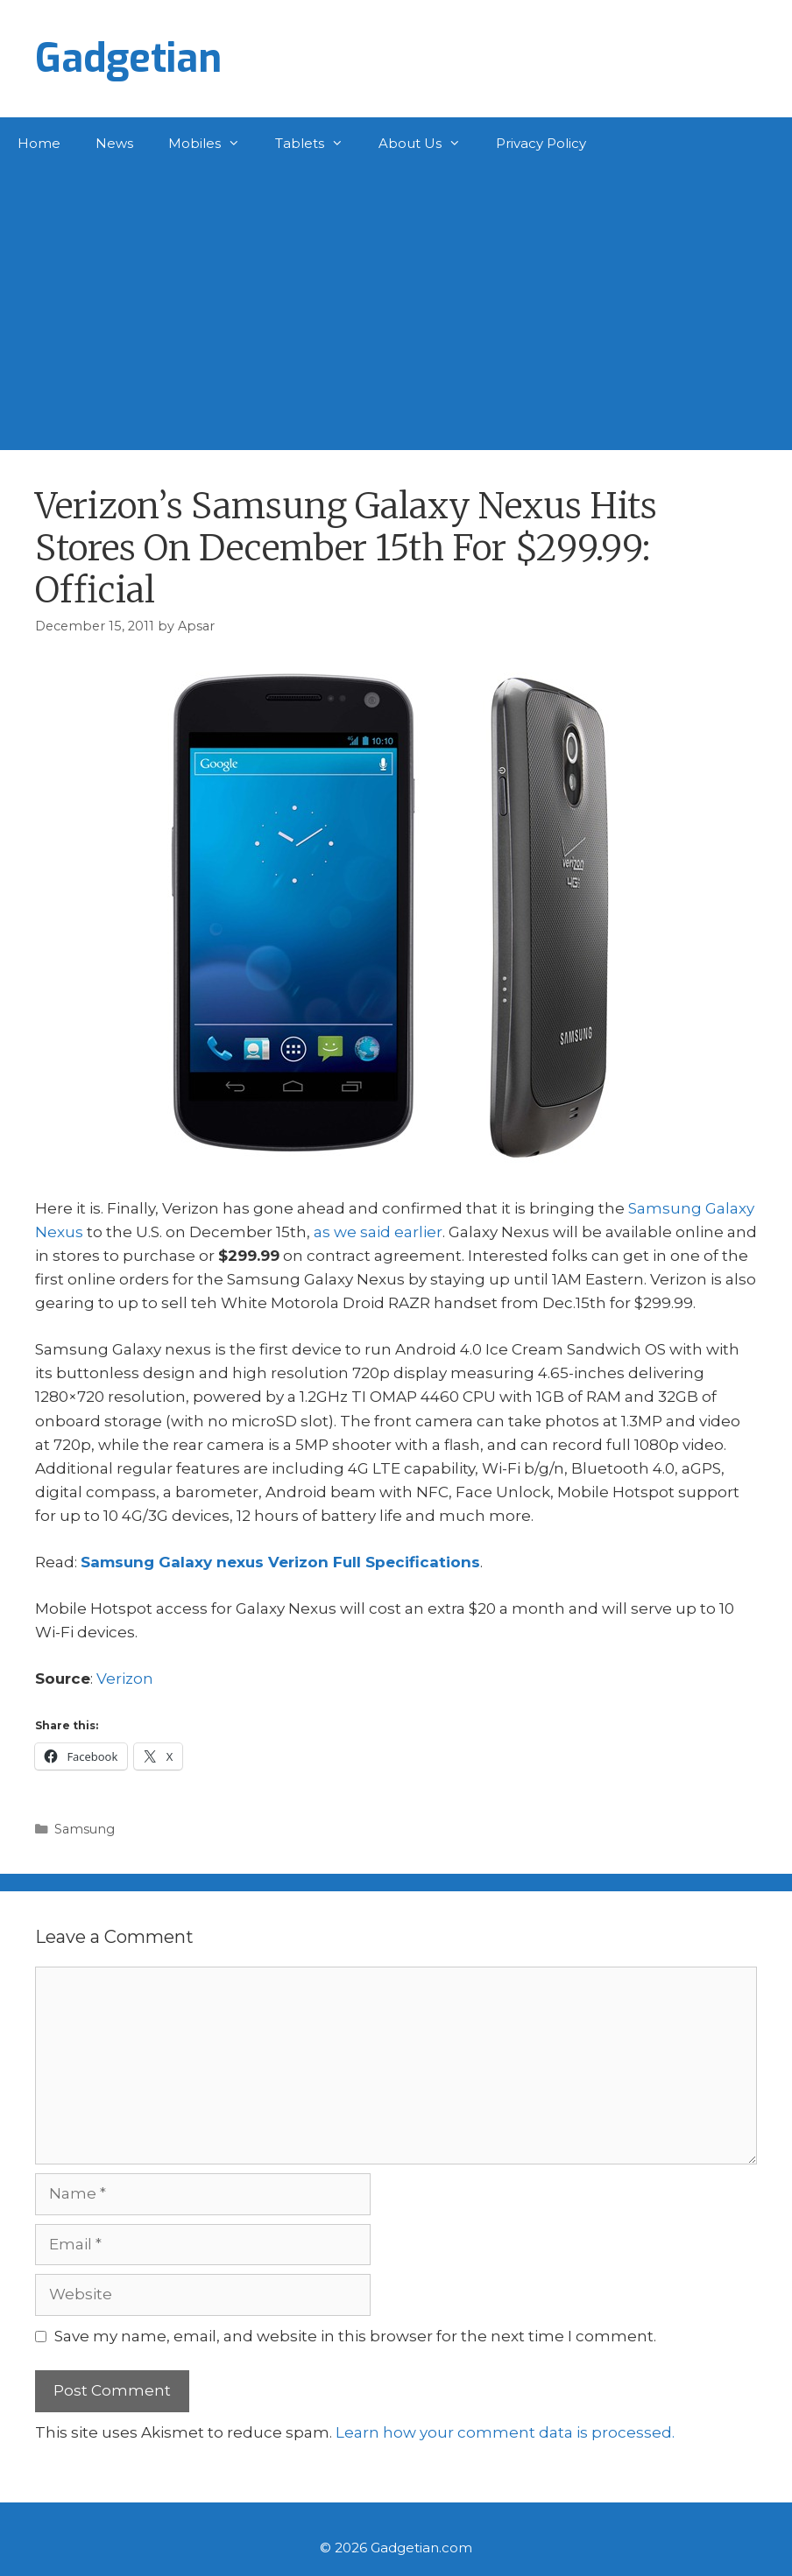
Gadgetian (128, 58)
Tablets (318, 143)
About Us (428, 143)
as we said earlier (378, 1232)
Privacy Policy (541, 143)
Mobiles (213, 143)
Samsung (84, 1829)
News (114, 143)
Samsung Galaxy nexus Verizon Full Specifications (280, 1562)
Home (39, 143)
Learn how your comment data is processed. (505, 2432)
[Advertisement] (396, 301)
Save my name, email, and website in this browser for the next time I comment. (355, 2336)
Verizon (124, 1678)
